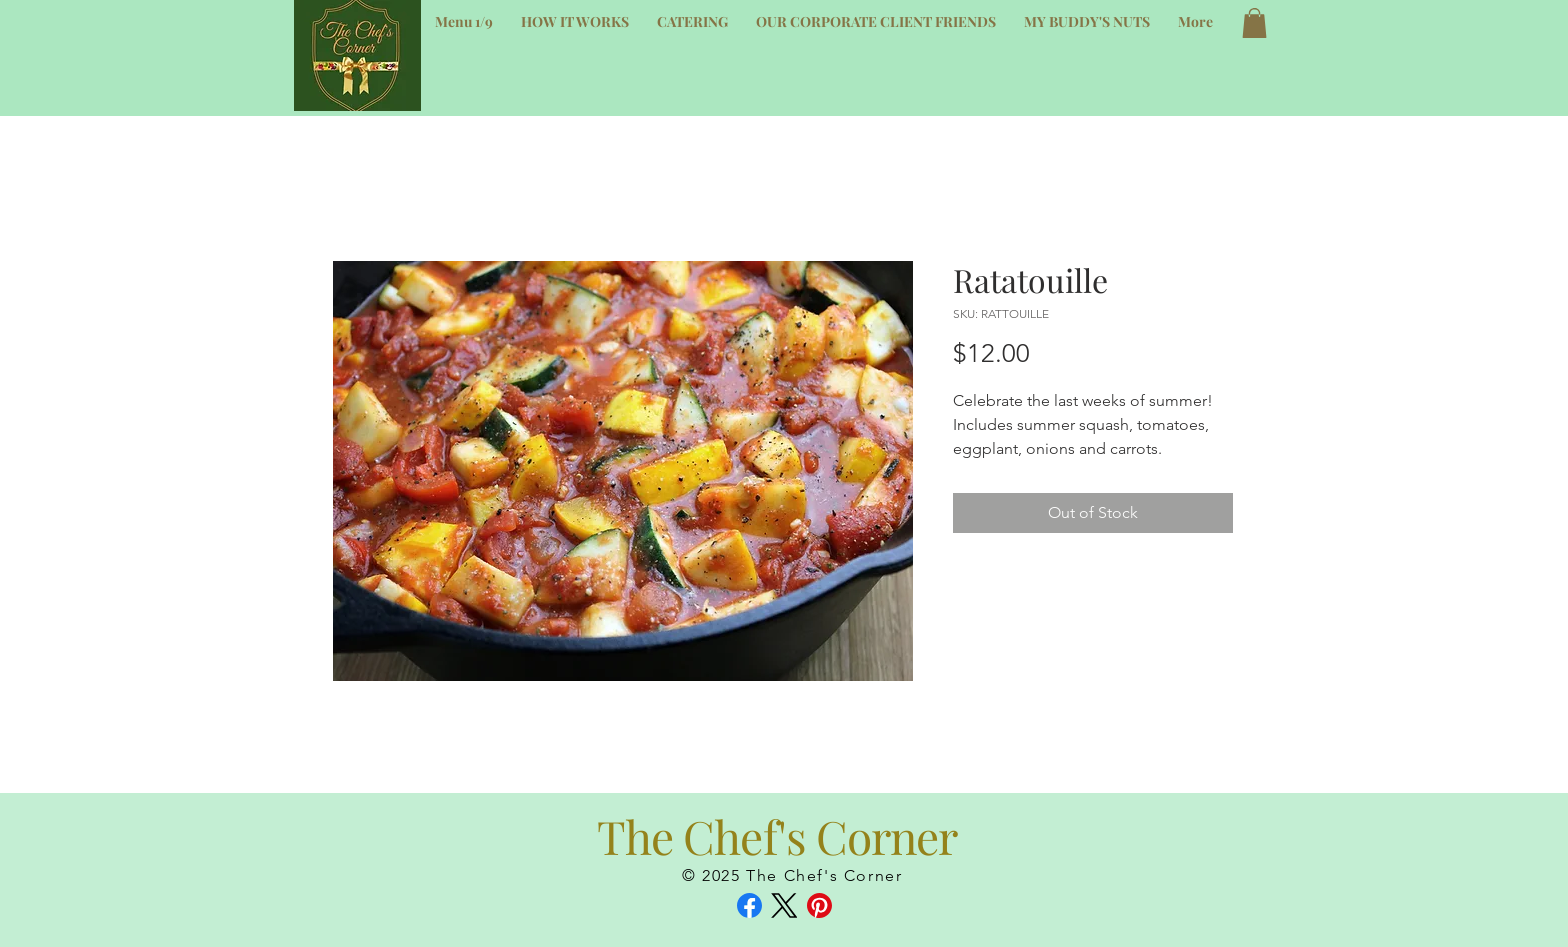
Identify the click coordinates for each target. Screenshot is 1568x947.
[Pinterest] (819, 905)
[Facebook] (749, 905)
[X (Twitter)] (784, 905)
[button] (1254, 23)
